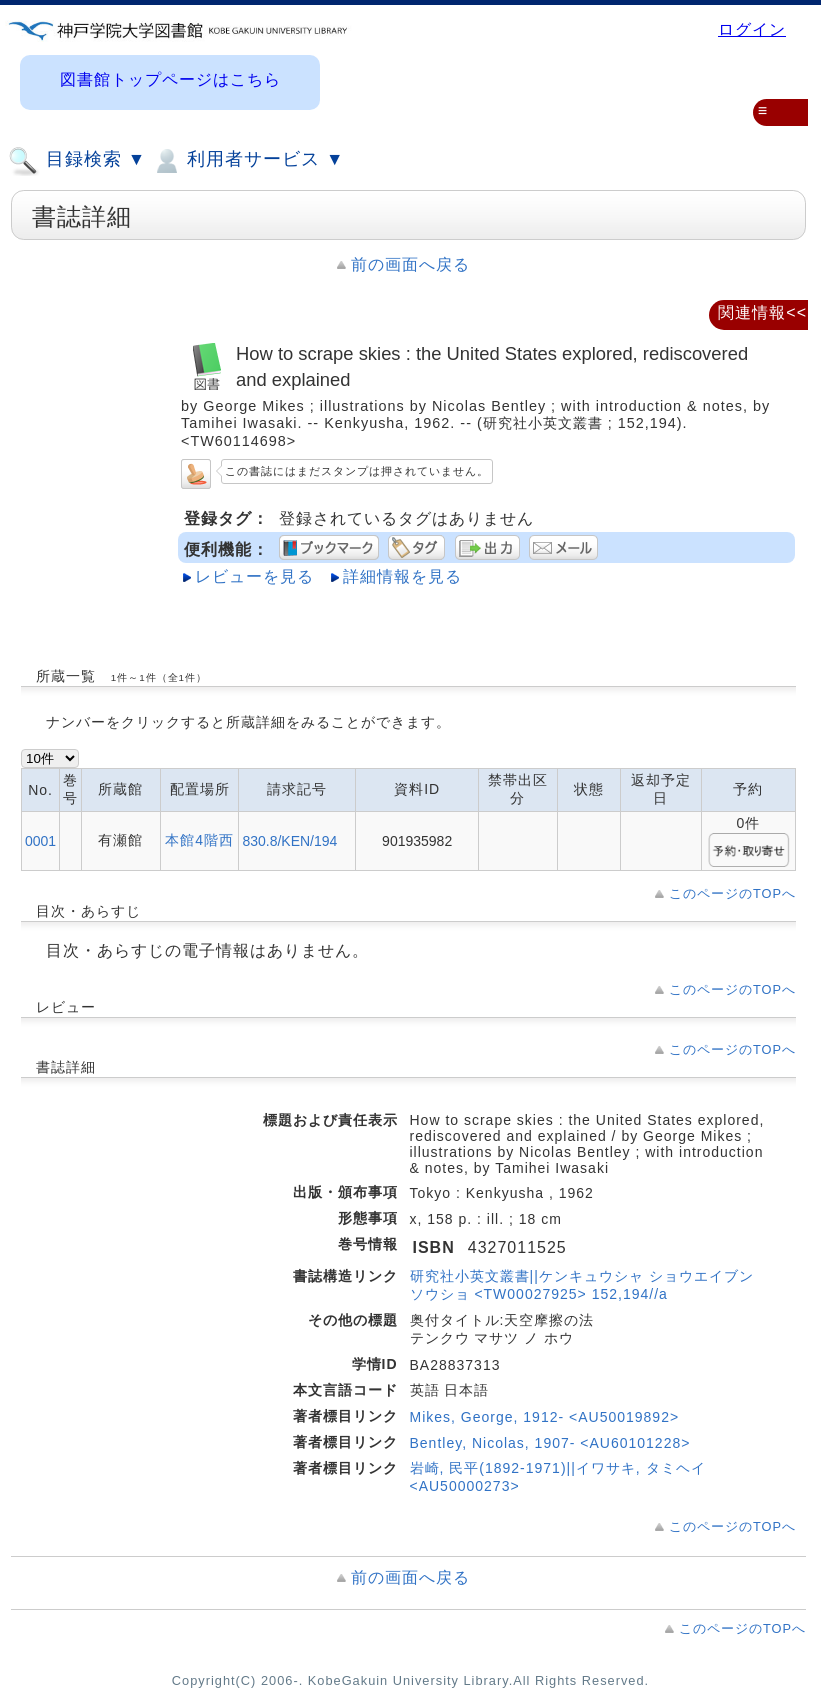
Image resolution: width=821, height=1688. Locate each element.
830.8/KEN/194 (289, 841)
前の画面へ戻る (410, 264)
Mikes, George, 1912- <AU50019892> (545, 1417)
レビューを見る (254, 576)
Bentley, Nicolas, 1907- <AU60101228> (550, 1443)
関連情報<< (762, 312)
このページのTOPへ (732, 893)
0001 (40, 841)
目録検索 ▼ (77, 161)
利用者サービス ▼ (247, 161)
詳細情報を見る (402, 576)
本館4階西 (199, 840)
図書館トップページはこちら (170, 79)
